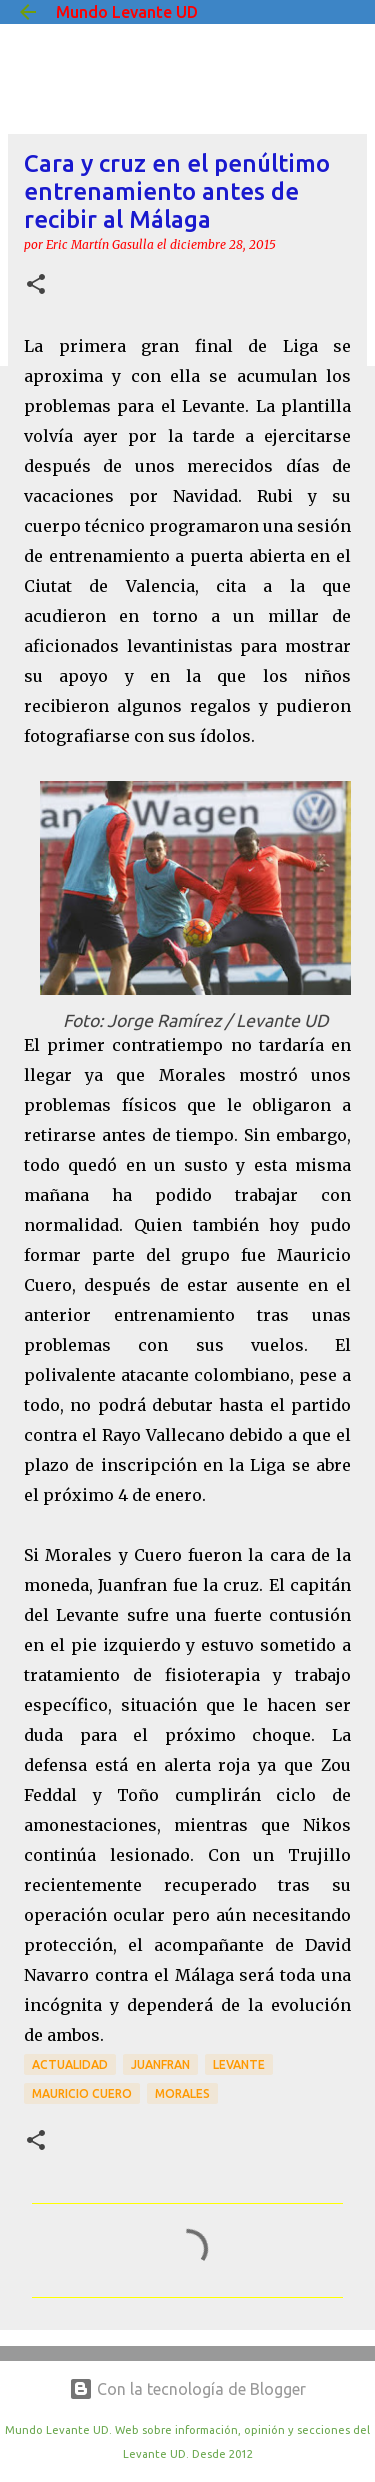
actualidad (70, 2064)
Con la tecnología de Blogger (187, 2389)
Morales (182, 2093)
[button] (36, 285)
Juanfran (160, 2064)
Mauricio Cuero (82, 2093)
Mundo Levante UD (127, 12)
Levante (239, 2064)
